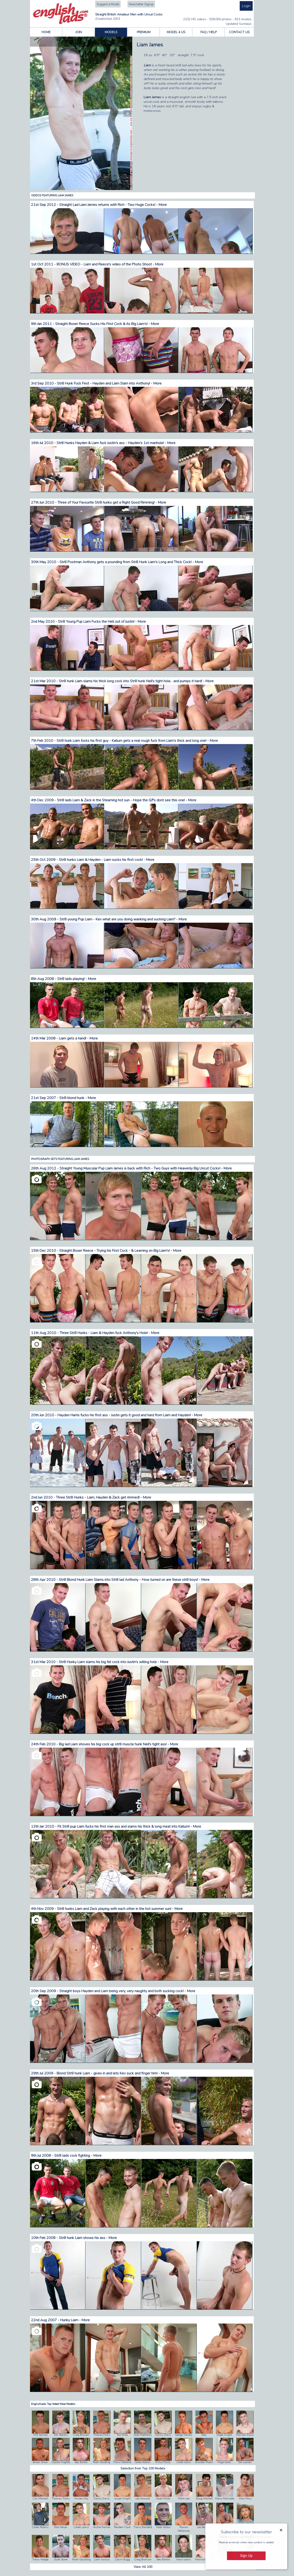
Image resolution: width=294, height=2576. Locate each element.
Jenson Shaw (40, 2462)
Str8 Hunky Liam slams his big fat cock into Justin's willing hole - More (113, 1661)
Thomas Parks (101, 2435)
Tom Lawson (245, 2462)
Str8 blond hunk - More (77, 1097)
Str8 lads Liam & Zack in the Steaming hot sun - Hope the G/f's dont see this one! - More (126, 800)
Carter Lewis (183, 2462)
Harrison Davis (245, 2435)
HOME (46, 32)
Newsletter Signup (141, 4)
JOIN (78, 32)
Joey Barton (81, 2462)
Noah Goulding (101, 2462)
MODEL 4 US (176, 32)
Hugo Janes (224, 2462)
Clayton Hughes (60, 2462)
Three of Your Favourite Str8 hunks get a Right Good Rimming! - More (111, 502)
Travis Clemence (122, 2462)
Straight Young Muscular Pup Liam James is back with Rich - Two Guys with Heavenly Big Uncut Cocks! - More (146, 1168)
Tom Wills (122, 2435)
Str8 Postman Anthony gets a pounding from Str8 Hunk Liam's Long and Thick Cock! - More (131, 562)
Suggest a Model (108, 4)
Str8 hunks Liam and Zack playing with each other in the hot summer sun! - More (120, 1908)
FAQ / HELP (208, 32)
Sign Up (246, 2556)
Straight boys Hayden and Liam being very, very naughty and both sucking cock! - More (127, 1991)
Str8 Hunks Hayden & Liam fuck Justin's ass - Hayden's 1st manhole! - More (116, 442)
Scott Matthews (143, 2435)
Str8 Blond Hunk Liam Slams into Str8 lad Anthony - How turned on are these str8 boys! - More (134, 1579)
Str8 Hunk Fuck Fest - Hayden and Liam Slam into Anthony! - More (109, 383)
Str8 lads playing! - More (76, 978)
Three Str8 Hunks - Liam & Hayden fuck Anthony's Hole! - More (109, 1332)
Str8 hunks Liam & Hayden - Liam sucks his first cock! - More (106, 859)
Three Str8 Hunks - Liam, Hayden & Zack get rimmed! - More (103, 1497)
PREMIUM (143, 32)
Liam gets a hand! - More (78, 1038)
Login (246, 5)
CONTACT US (239, 32)
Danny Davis (163, 2435)
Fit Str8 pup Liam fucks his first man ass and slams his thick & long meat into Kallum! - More (129, 1826)
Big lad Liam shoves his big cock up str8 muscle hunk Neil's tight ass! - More (118, 1744)
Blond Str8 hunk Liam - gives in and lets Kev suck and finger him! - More (113, 2073)
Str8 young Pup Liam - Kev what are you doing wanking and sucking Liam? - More (123, 919)
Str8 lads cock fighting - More (78, 2155)
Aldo (203, 2435)
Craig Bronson (81, 2435)
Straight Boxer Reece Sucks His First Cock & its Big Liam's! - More (107, 323)
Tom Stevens (61, 2435)
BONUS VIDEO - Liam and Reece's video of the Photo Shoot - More (110, 264)
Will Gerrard (40, 2435)
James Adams (142, 2462)
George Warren (183, 2435)
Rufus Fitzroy (163, 2462)
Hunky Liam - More (75, 2320)
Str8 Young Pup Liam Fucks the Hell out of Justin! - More (102, 621)
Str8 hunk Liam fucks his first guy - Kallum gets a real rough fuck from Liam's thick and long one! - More (137, 740)
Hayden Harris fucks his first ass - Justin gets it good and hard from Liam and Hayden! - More (129, 1415)
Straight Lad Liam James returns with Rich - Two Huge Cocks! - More (113, 204)
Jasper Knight (224, 2435)
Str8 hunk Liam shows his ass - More (88, 2237)
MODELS (111, 32)
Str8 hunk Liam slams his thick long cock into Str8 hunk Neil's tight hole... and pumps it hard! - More (136, 681)
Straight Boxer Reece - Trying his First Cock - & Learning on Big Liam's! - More (120, 1250)
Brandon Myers (204, 2462)
